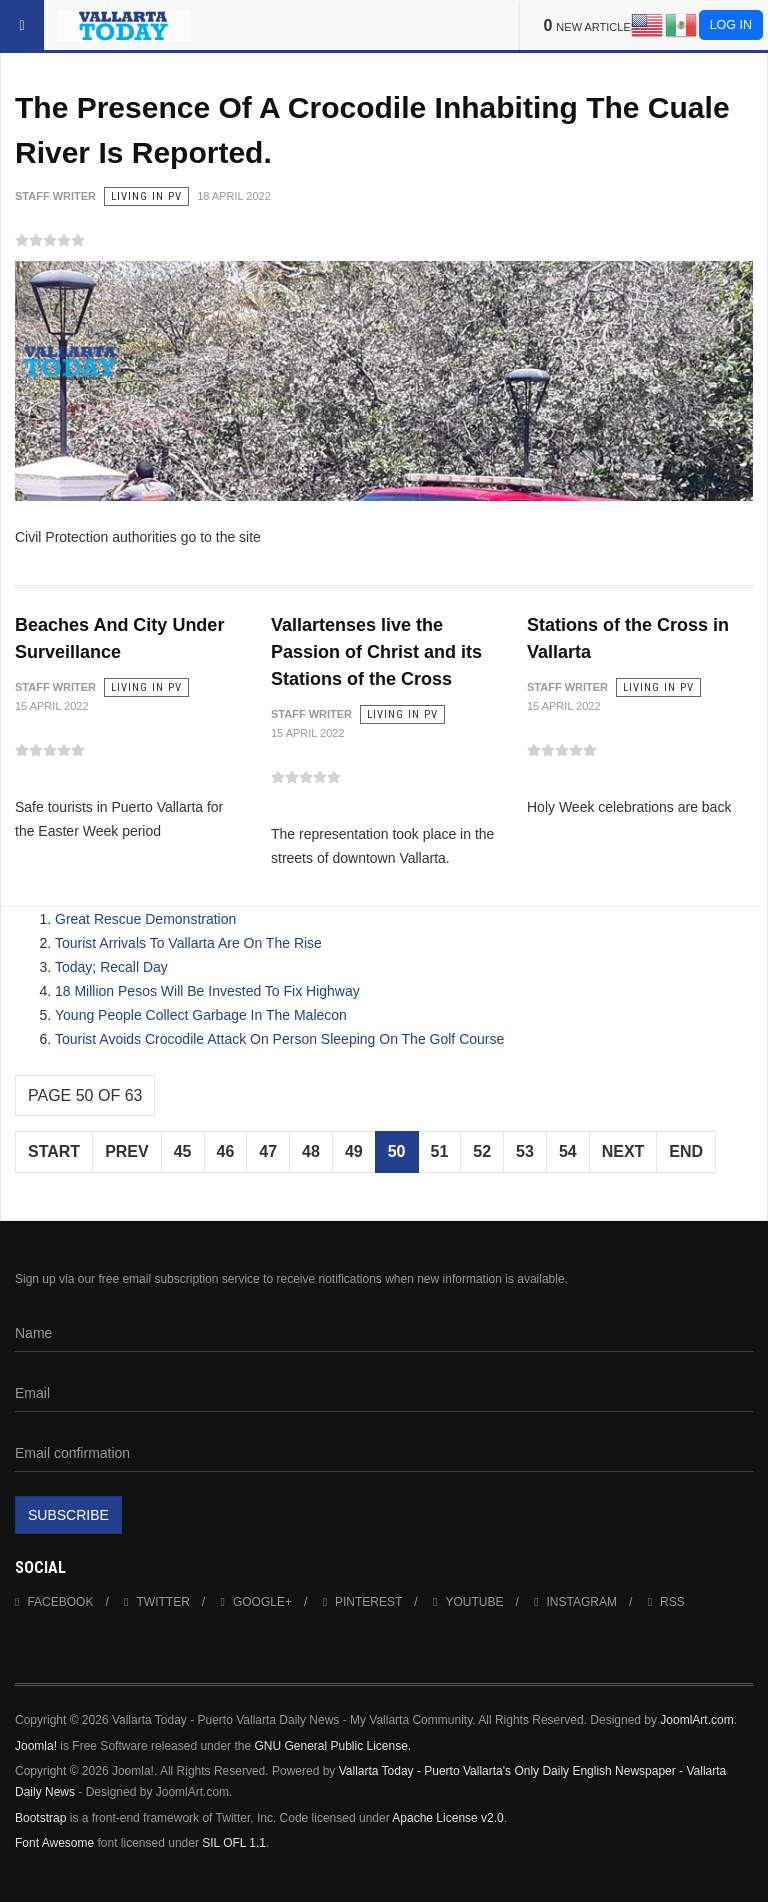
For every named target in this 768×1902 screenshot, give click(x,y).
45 (183, 1151)
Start (54, 1151)
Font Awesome (54, 1843)
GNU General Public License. (332, 1746)
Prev (127, 1151)
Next (623, 1151)
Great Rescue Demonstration (145, 919)
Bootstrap (40, 1818)
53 (525, 1151)
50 (397, 1151)
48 (311, 1151)
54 (568, 1151)
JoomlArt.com (696, 1720)
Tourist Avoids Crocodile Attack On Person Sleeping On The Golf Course (279, 1039)
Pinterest (363, 1602)
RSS (666, 1602)
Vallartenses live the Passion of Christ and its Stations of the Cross (376, 652)
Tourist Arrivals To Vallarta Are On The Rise (188, 943)
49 (354, 1151)
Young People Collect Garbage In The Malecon (201, 1015)
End (686, 1151)
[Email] (384, 1393)
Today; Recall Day (111, 967)
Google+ (256, 1602)
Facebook (54, 1602)
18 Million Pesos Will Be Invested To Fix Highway (207, 991)
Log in (731, 25)
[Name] (384, 1333)
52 (482, 1151)
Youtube (468, 1602)
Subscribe (68, 1515)
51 (440, 1151)
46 (226, 1151)
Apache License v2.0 (447, 1818)
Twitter (157, 1602)
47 (268, 1151)
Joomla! (36, 1746)
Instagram (575, 1602)
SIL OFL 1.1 (234, 1843)
